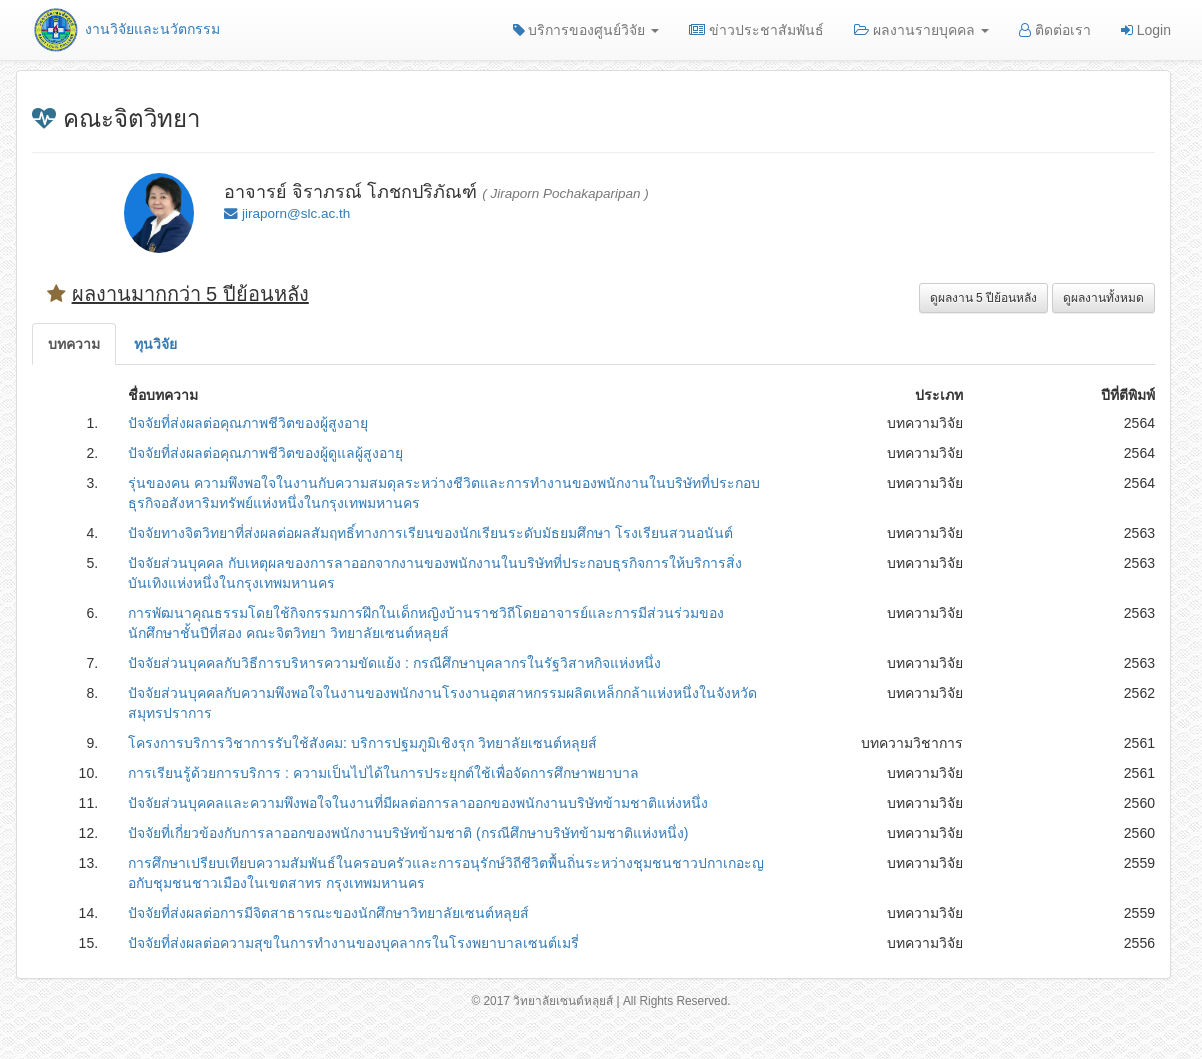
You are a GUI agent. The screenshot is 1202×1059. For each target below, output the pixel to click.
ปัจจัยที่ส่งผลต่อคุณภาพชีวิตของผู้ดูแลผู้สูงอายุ (265, 453)
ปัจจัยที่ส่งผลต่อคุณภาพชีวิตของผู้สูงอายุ (248, 423)
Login (1146, 30)
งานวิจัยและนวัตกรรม (125, 29)
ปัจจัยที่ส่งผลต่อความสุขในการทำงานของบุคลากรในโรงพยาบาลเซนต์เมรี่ (353, 943)
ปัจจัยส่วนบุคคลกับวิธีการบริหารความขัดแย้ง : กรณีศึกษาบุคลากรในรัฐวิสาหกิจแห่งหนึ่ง (394, 663)
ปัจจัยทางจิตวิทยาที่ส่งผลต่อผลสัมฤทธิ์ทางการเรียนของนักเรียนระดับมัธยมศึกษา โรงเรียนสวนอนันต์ (430, 533)
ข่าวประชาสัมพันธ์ (756, 30)
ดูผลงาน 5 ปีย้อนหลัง (983, 298)
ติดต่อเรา (1055, 30)
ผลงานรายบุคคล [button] (921, 30)
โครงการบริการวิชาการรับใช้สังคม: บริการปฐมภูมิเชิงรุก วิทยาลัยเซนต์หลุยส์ (362, 743)
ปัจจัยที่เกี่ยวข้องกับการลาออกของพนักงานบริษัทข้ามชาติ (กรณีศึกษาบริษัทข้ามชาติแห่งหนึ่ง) (408, 833)
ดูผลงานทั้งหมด (1103, 298)
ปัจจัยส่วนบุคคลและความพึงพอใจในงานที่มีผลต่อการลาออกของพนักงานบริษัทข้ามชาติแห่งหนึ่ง (418, 803)
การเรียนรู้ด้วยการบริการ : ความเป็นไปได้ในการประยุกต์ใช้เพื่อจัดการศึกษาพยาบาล (383, 773)
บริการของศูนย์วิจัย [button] (586, 30)
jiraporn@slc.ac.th (296, 213)
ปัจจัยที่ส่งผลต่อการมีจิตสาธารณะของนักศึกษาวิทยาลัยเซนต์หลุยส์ (328, 913)
